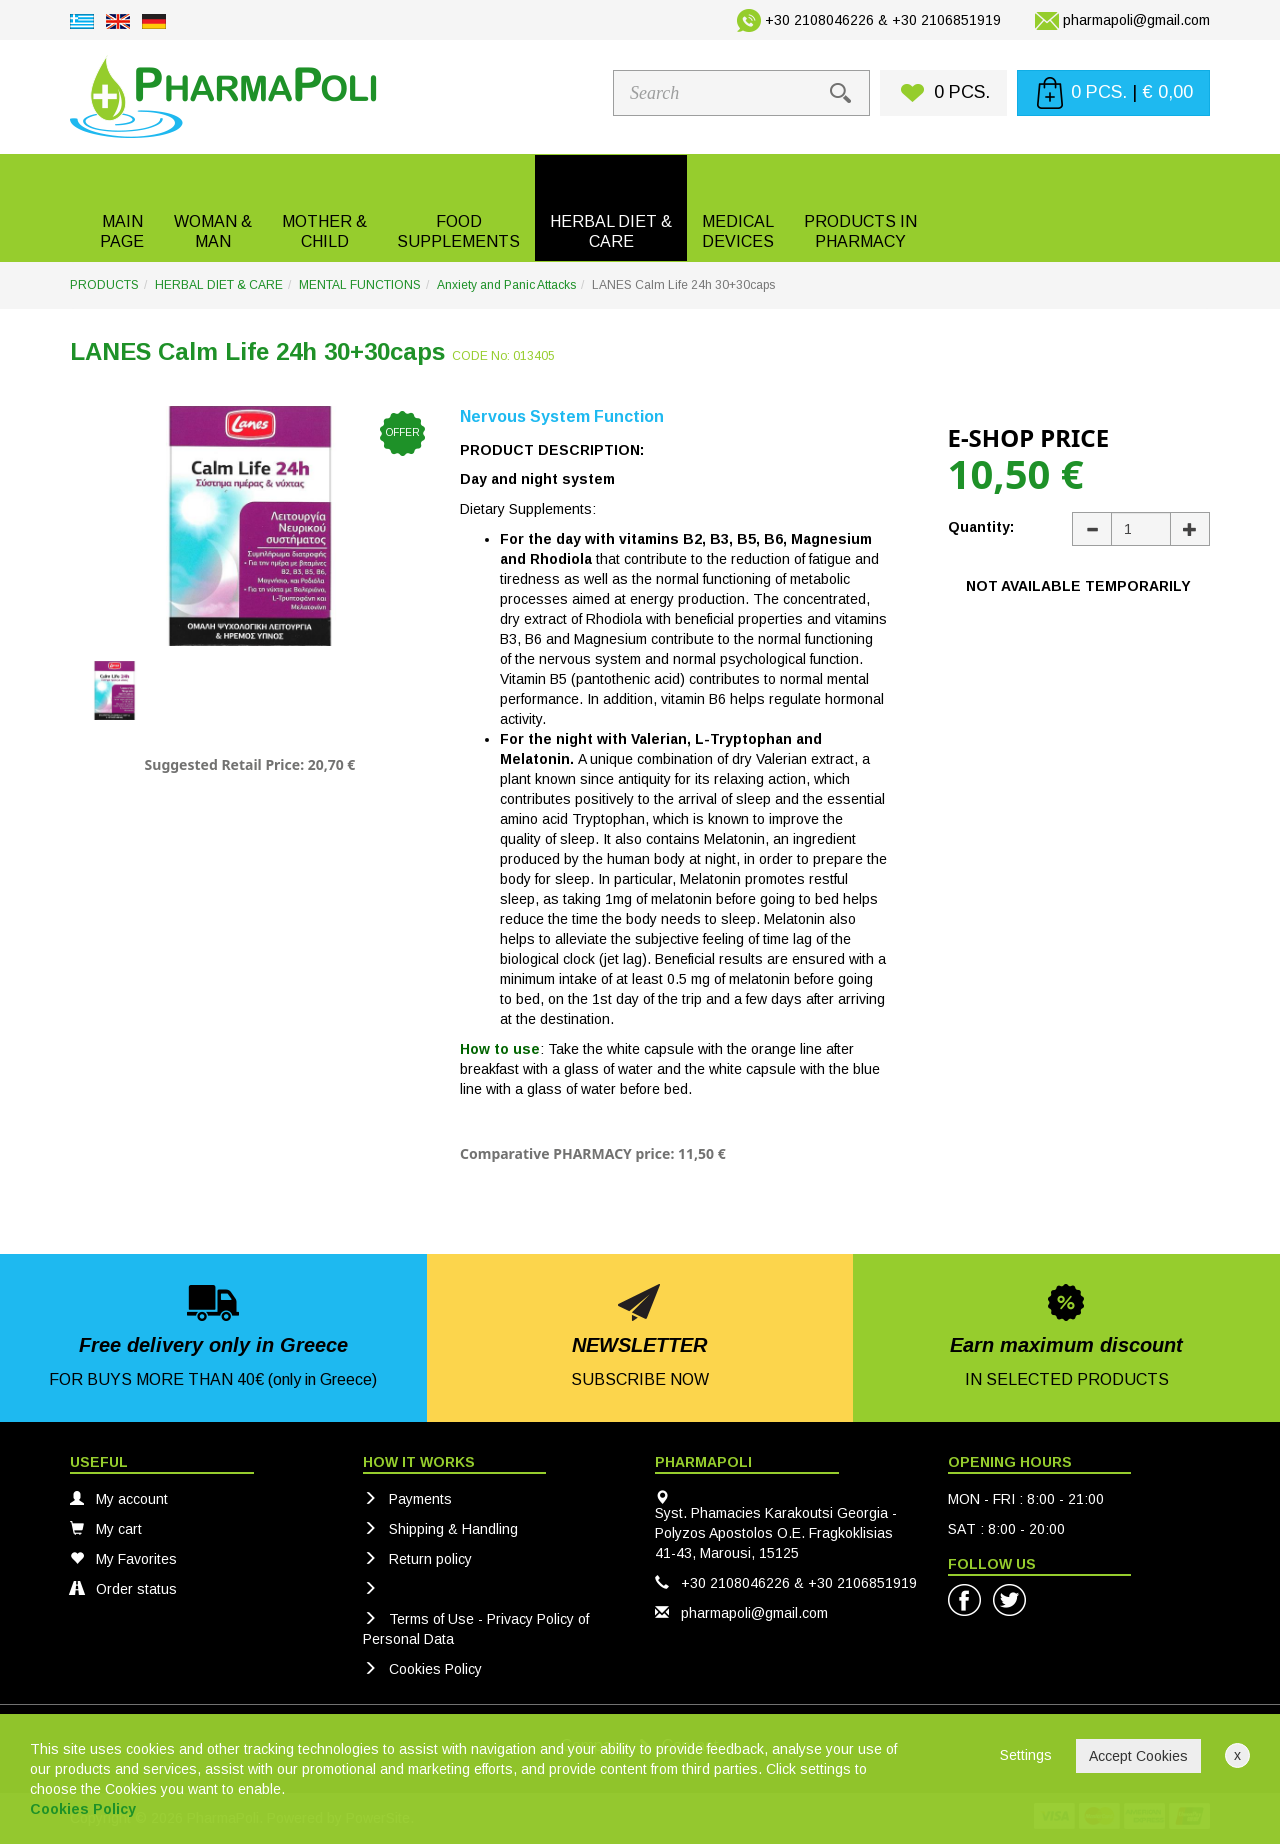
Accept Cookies (1138, 1756)
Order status (123, 1589)
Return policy (417, 1559)
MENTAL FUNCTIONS (360, 285)
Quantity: (981, 527)
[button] (213, 208)
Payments (407, 1499)
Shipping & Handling (440, 1529)
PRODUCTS (104, 285)
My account (119, 1499)
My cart (106, 1529)
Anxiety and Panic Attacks (506, 285)
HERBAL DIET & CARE (219, 285)
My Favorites (123, 1559)
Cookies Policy (422, 1669)
